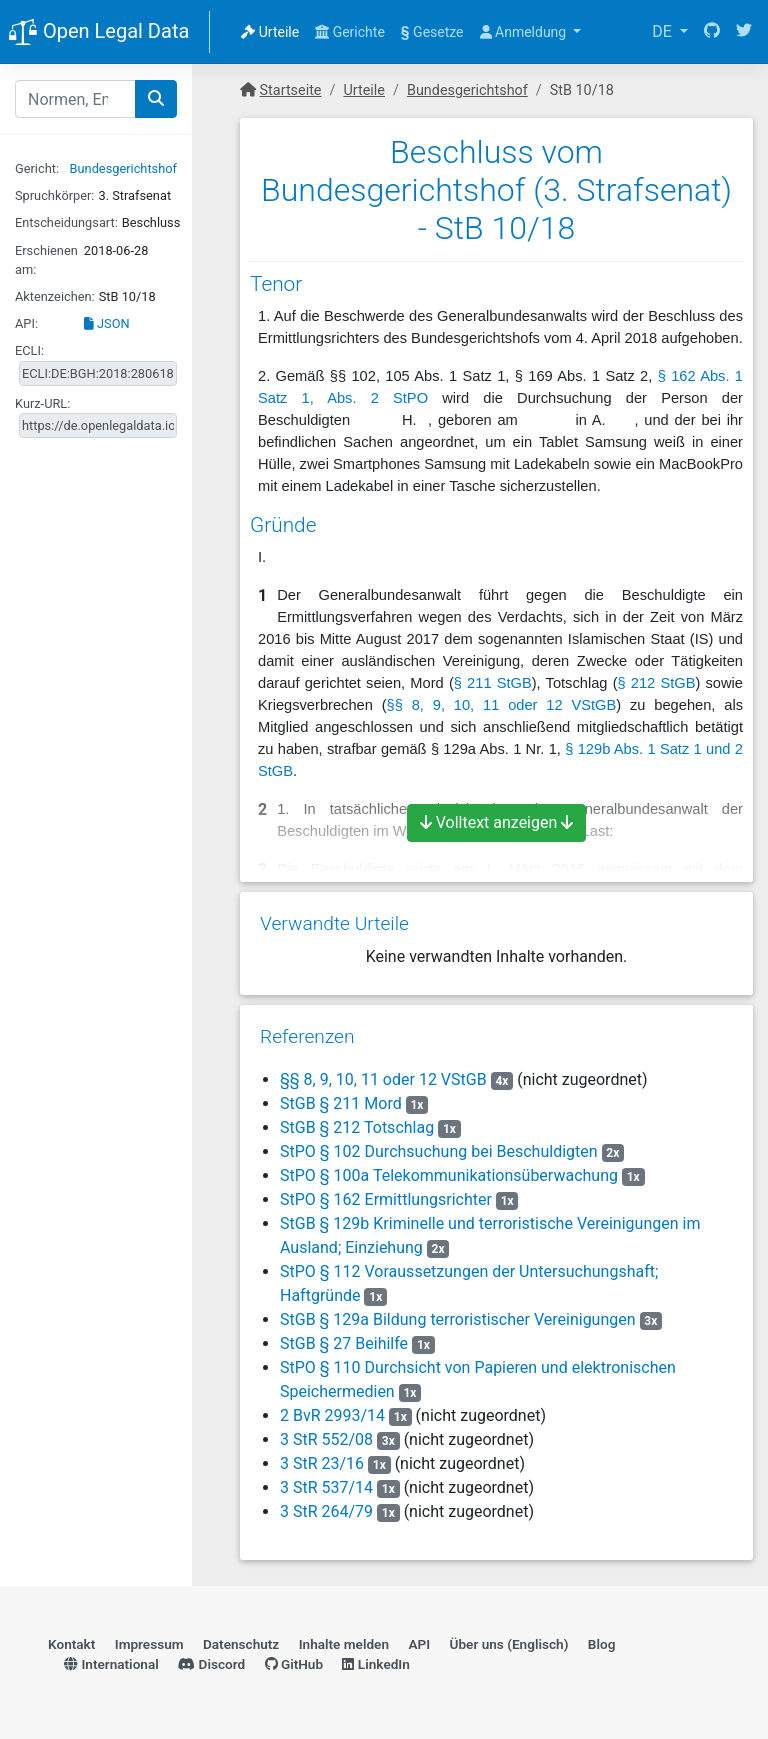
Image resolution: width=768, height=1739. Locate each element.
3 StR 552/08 (326, 1439)
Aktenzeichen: (55, 296)
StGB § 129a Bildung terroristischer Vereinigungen (458, 1319)
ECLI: (29, 350)
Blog (602, 1644)
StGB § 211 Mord (341, 1103)
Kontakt (71, 1644)
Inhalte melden (344, 1644)
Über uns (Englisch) (509, 1644)
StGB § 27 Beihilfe (344, 1343)
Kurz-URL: (42, 403)
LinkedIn (375, 1664)
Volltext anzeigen (497, 822)
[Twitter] (744, 32)
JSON (107, 323)
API (419, 1644)
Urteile (270, 32)
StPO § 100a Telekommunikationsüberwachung (449, 1175)
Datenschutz (241, 1644)
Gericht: (37, 168)
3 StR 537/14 (326, 1487)
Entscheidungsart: (66, 222)
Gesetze (432, 32)
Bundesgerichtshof (123, 168)
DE (664, 31)
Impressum (149, 1644)
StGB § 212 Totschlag (357, 1127)
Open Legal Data (98, 33)
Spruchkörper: (54, 195)
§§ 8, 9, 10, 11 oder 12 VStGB (502, 705)
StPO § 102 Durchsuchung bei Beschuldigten (439, 1151)
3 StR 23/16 (322, 1463)
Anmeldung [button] (525, 32)
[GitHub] (712, 32)
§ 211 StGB (493, 683)
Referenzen (307, 1036)
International (111, 1664)
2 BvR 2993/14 (332, 1415)
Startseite (291, 90)
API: (26, 323)
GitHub (294, 1664)
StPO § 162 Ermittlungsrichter (386, 1199)
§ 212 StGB (657, 683)
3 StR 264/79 (326, 1511)
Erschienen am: (46, 260)
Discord (211, 1664)
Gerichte (350, 32)
